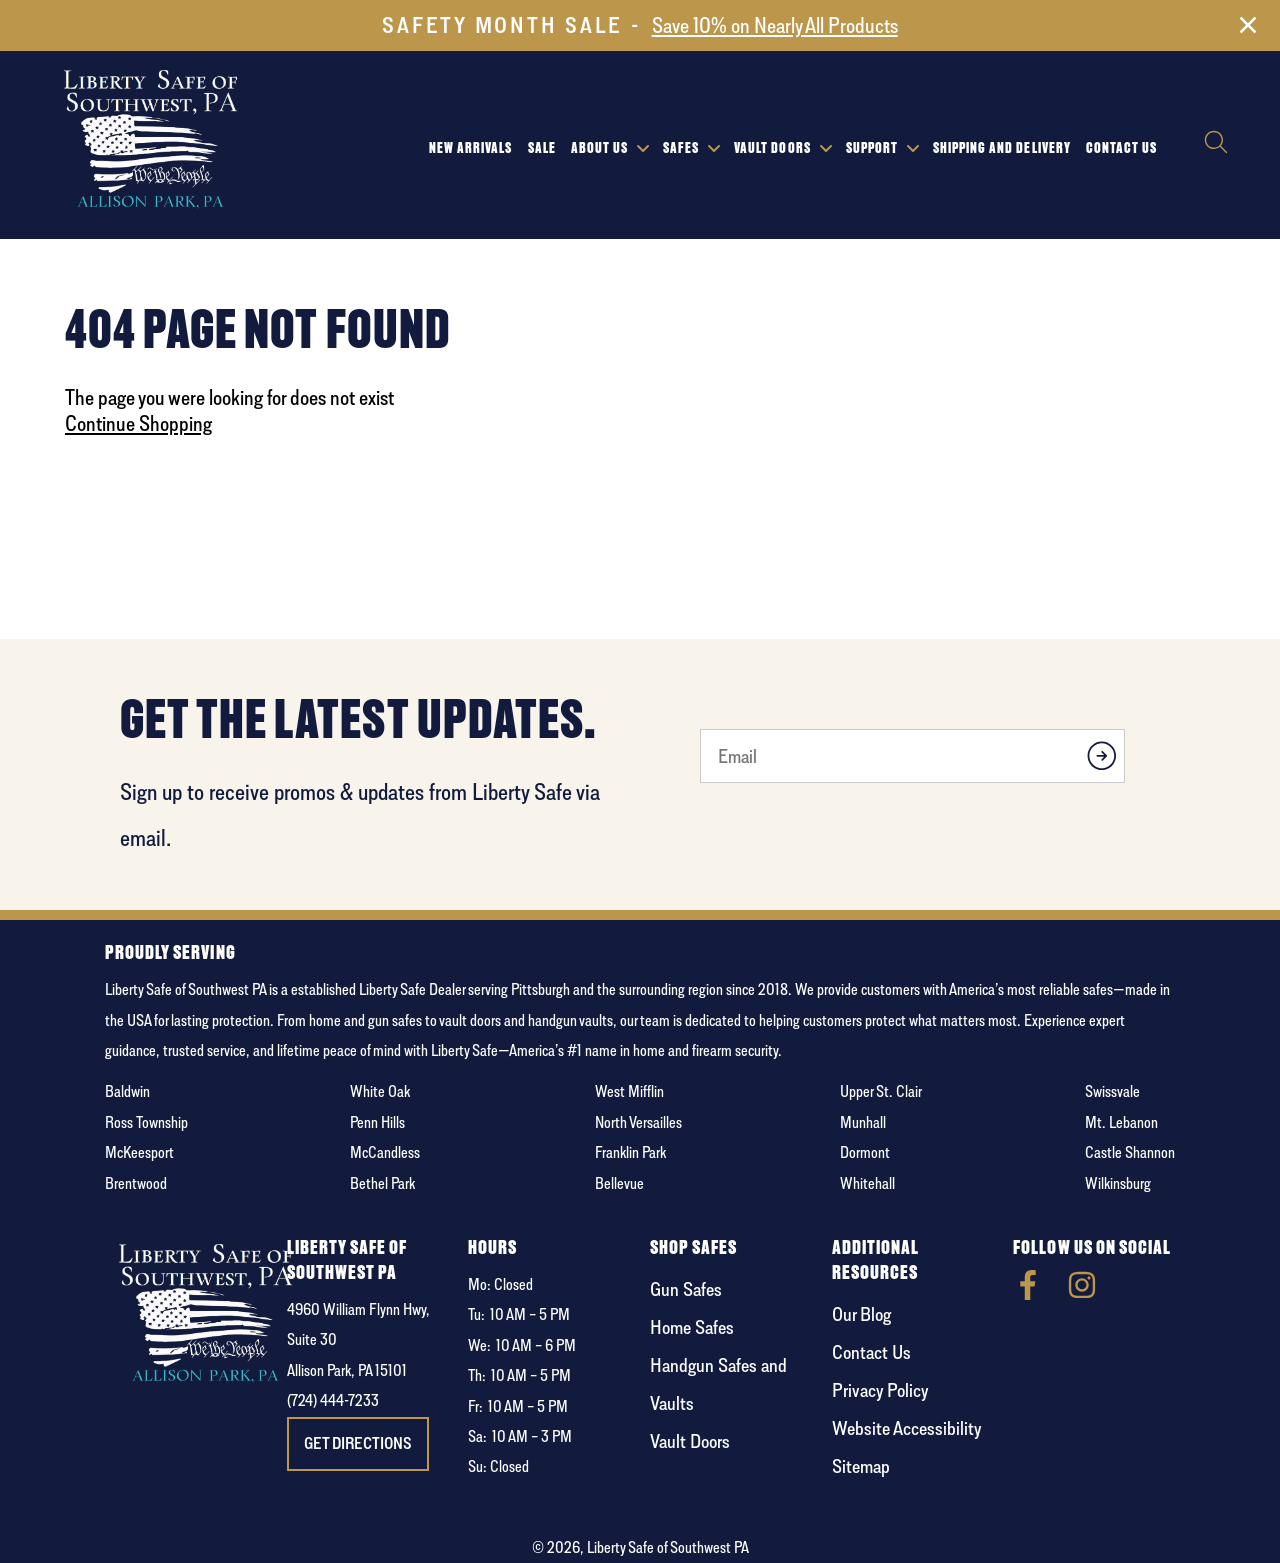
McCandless (385, 1152)
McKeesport (139, 1152)
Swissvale (1112, 1091)
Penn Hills (377, 1122)
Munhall (863, 1122)
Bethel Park (382, 1183)
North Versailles (638, 1122)
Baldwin (127, 1091)
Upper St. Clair (881, 1091)
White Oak (380, 1091)
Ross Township (146, 1122)
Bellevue (619, 1183)
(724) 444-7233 (333, 1400)
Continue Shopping (138, 423)
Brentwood (136, 1183)
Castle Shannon (1130, 1152)
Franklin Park (630, 1152)
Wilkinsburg (1118, 1183)
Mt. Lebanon (1121, 1122)
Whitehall (867, 1183)
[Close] (1248, 29)
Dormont (865, 1152)
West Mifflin (629, 1091)
